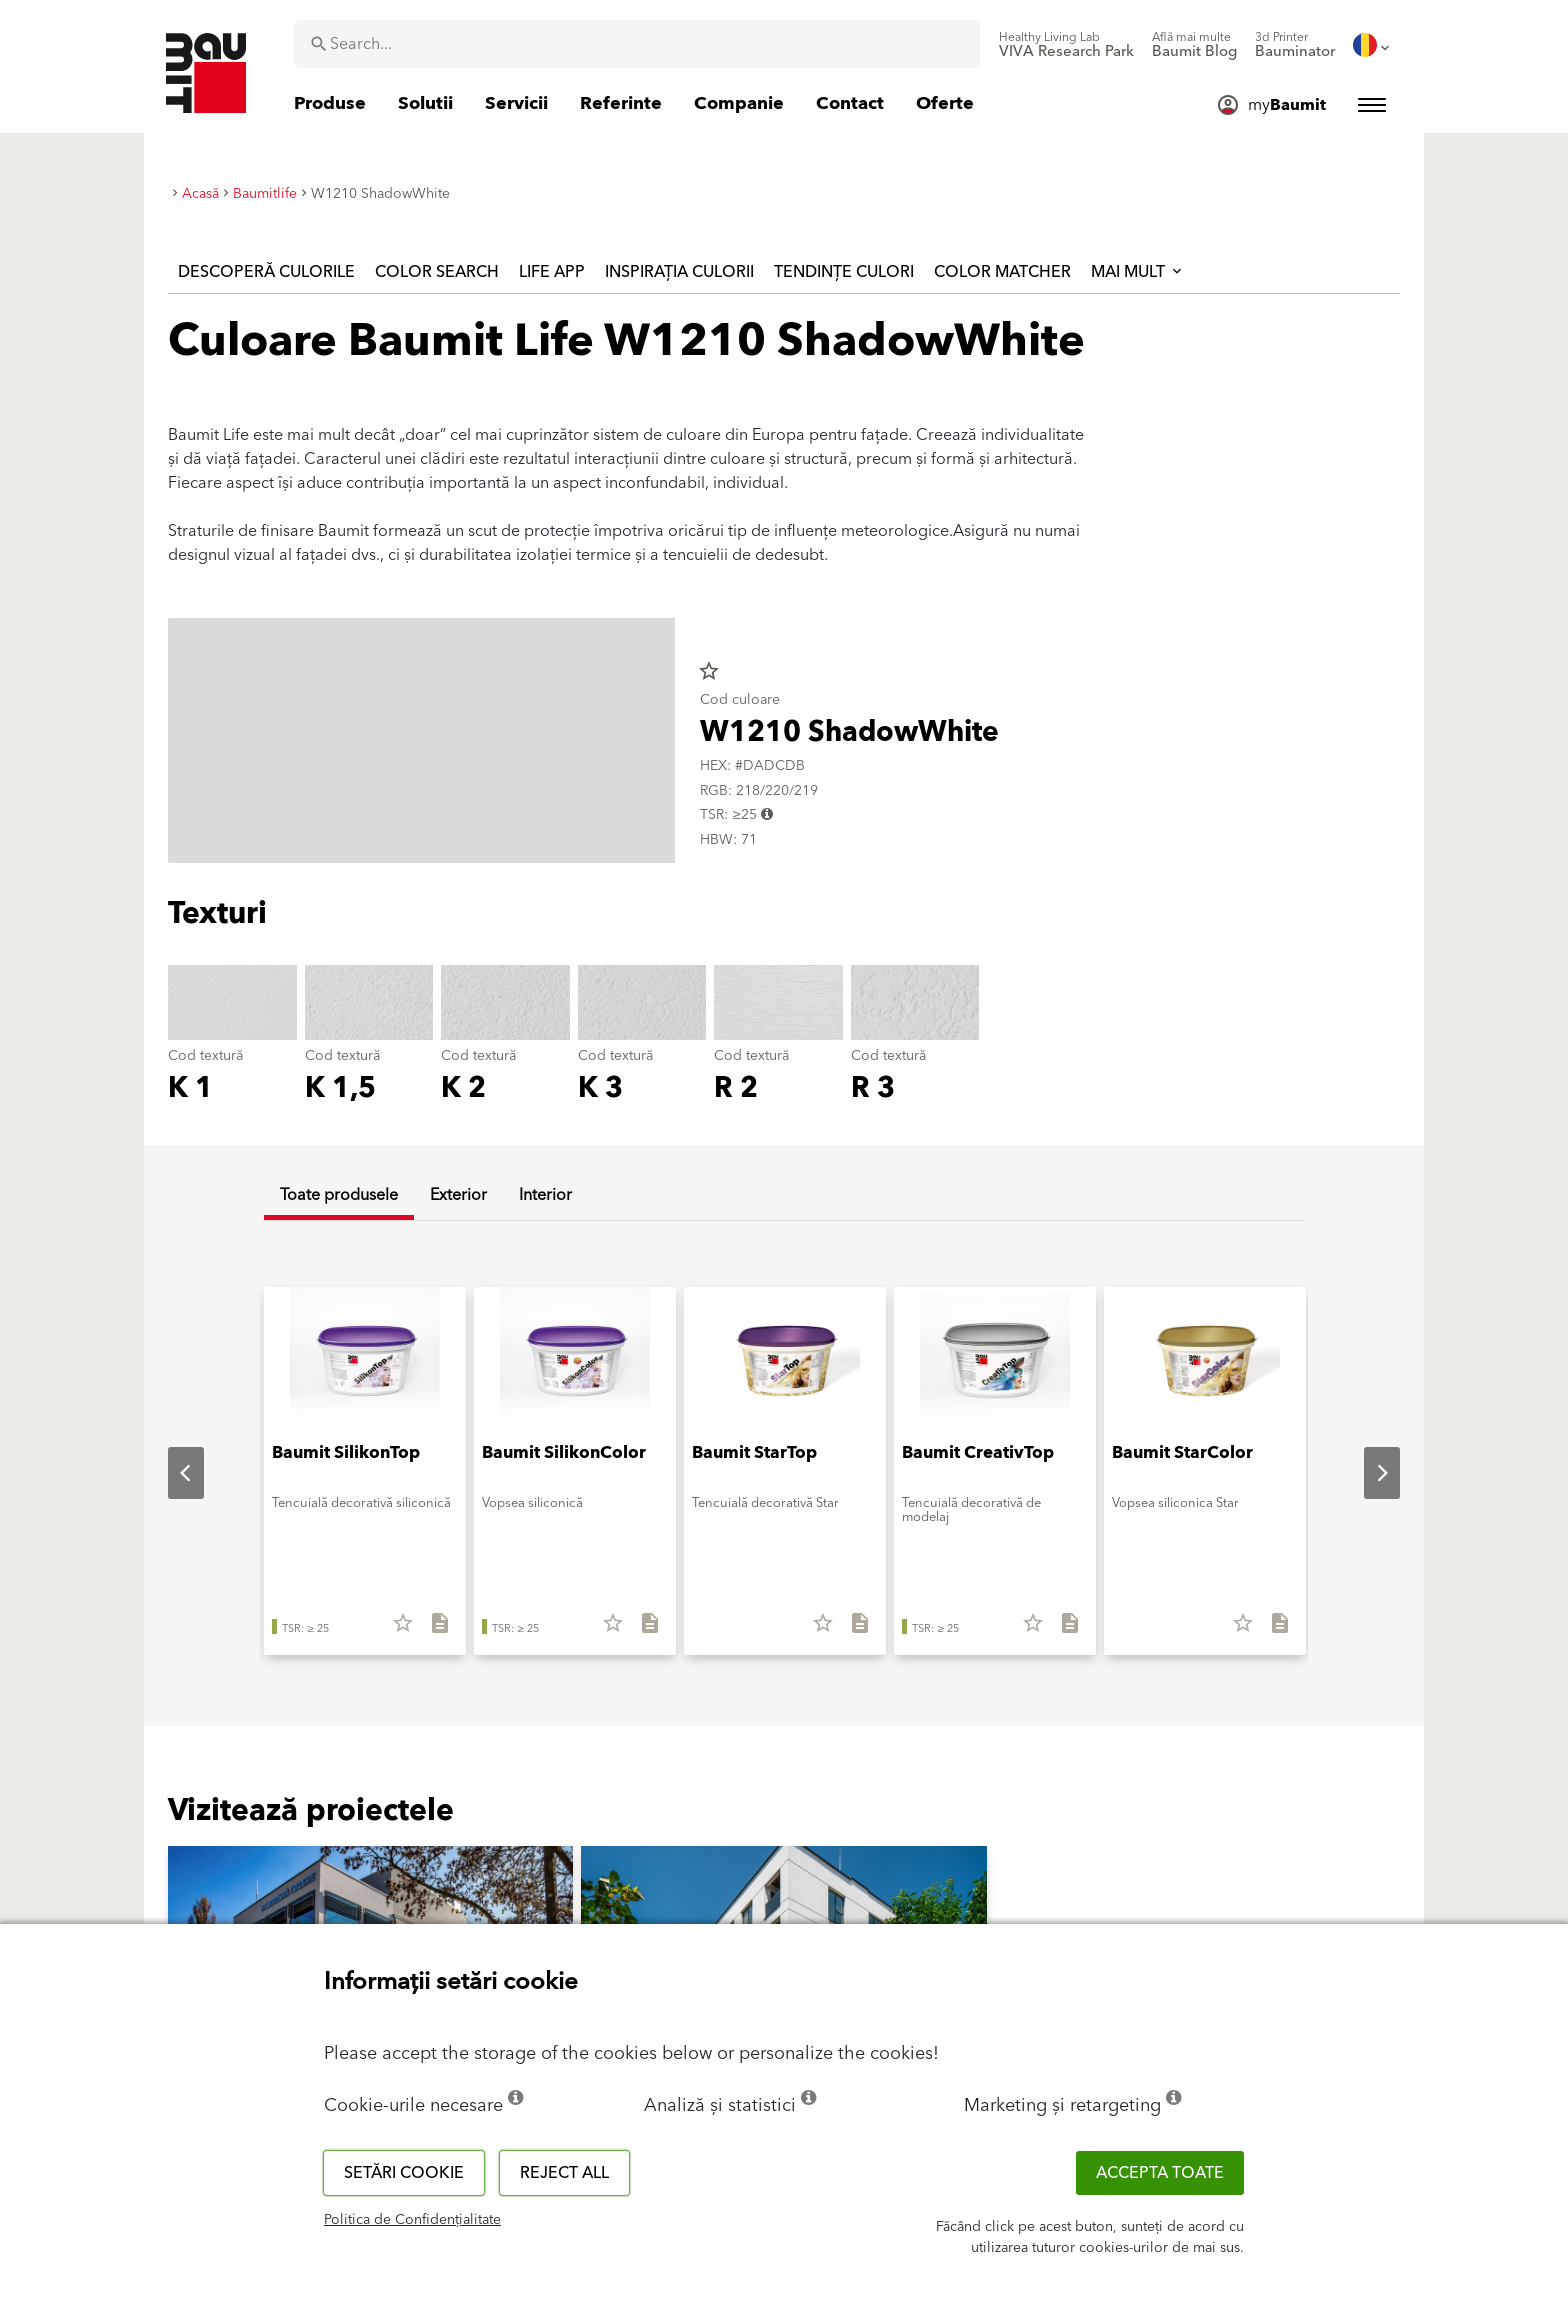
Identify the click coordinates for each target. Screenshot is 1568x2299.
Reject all (564, 2173)
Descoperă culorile (266, 272)
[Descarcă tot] (431, 1630)
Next (1366, 1473)
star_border (709, 671)
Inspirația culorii (679, 272)
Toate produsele (339, 1195)
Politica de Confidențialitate (412, 2220)
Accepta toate (1160, 2173)
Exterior (458, 1195)
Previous (170, 1473)
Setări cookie (404, 2173)
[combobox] (637, 44)
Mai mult (1138, 272)
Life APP (552, 272)
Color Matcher (1002, 272)
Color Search (437, 272)
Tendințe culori (844, 272)
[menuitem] (1066, 45)
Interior (545, 1195)
